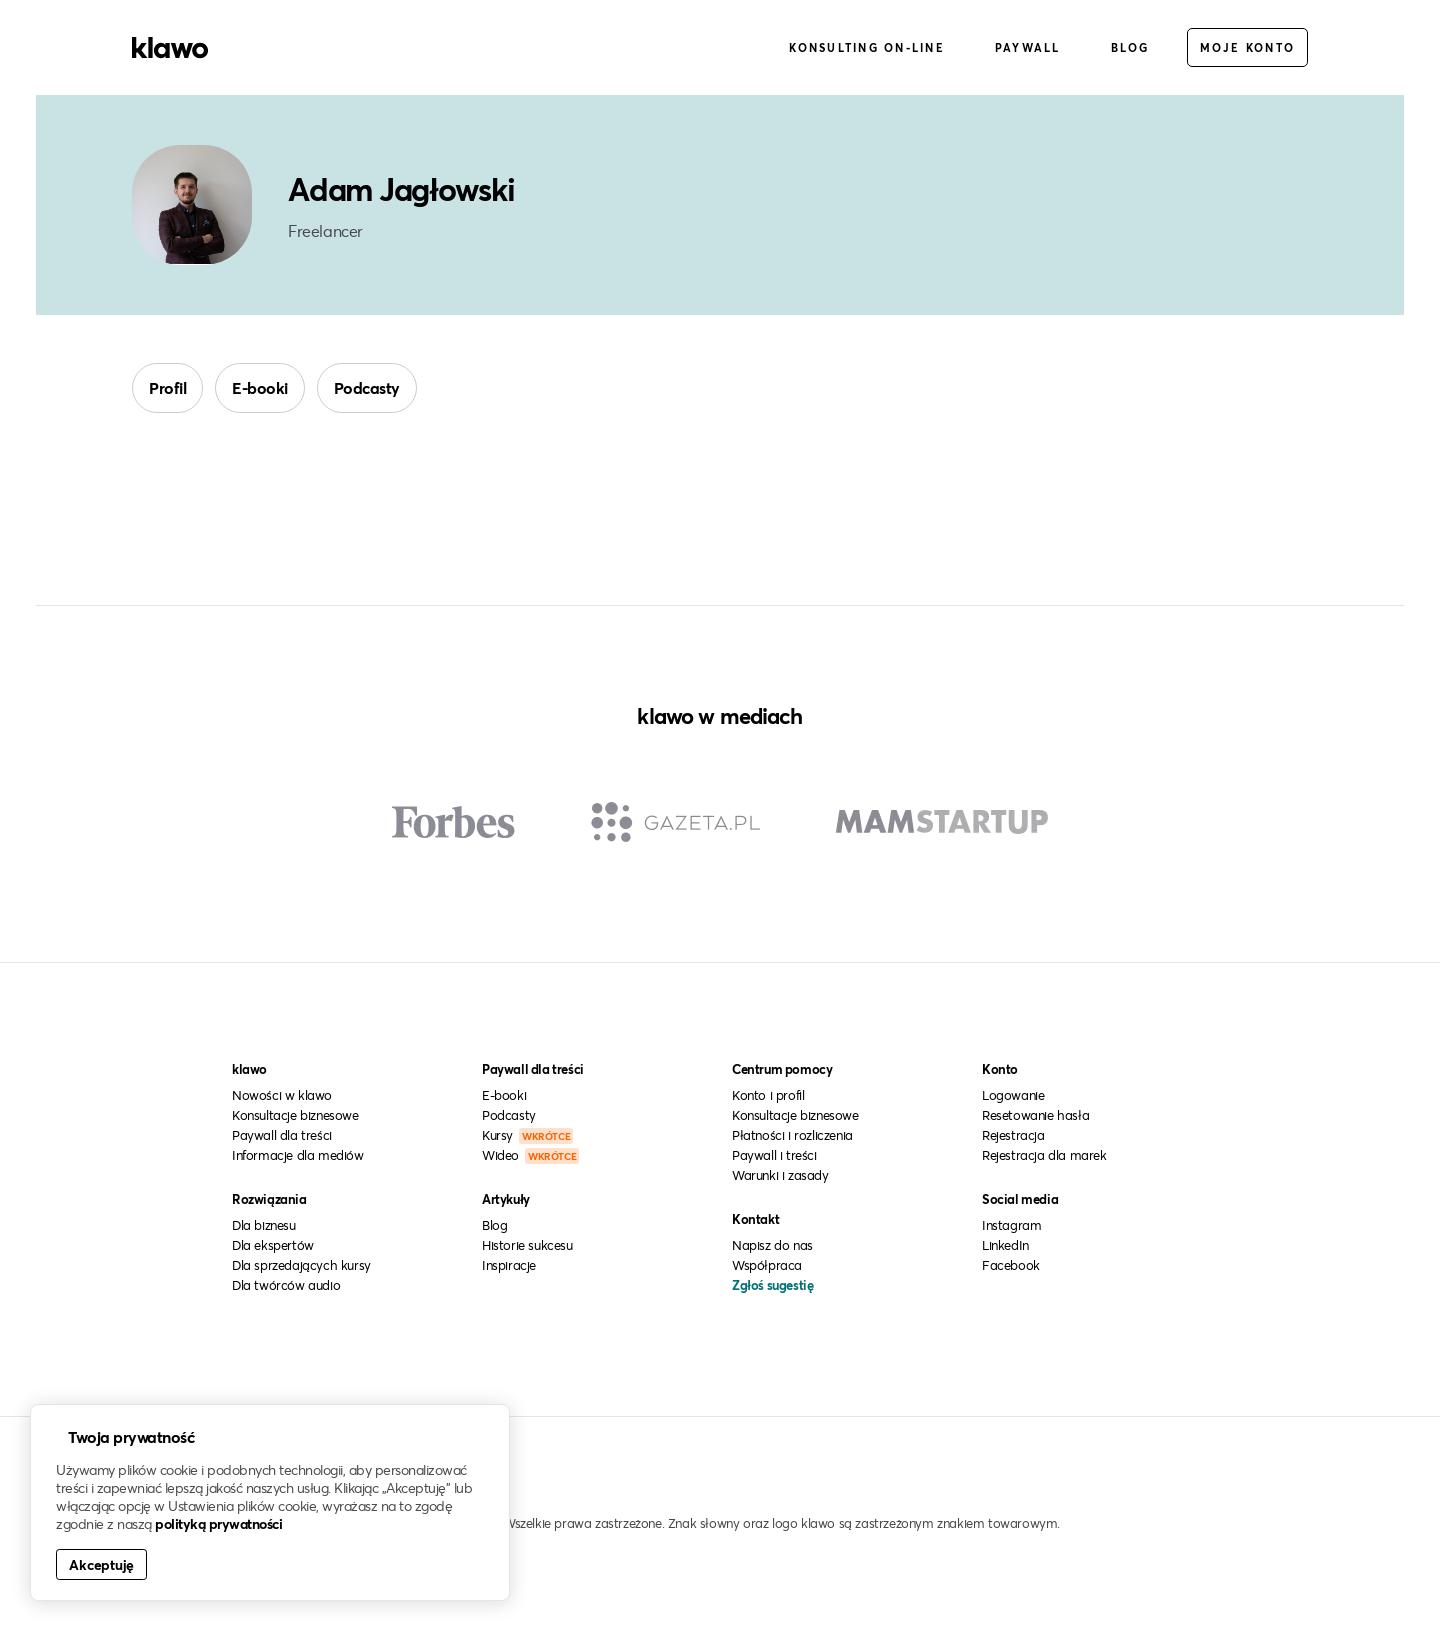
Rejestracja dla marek (1044, 1157)
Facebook (1011, 1267)
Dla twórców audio (286, 1287)
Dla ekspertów (273, 1247)
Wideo (530, 1157)
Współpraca (767, 1267)
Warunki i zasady (780, 1177)
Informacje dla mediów (298, 1157)
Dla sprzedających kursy (301, 1267)
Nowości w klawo (282, 1097)
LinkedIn (1005, 1247)
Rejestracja (1013, 1137)
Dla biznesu (264, 1227)
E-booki (260, 389)
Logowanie (1013, 1097)
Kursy (527, 1137)
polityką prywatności (218, 1523)
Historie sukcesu (527, 1247)
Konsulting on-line (867, 48)
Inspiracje (509, 1267)
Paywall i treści (774, 1157)
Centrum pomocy (782, 1071)
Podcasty (367, 389)
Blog (1130, 48)
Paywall (1028, 48)
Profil (167, 389)
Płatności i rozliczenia (792, 1137)
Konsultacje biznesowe (295, 1117)
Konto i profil (768, 1097)
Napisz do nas (772, 1247)
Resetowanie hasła (1035, 1117)
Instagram (1011, 1227)
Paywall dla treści (282, 1137)
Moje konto (1248, 48)
